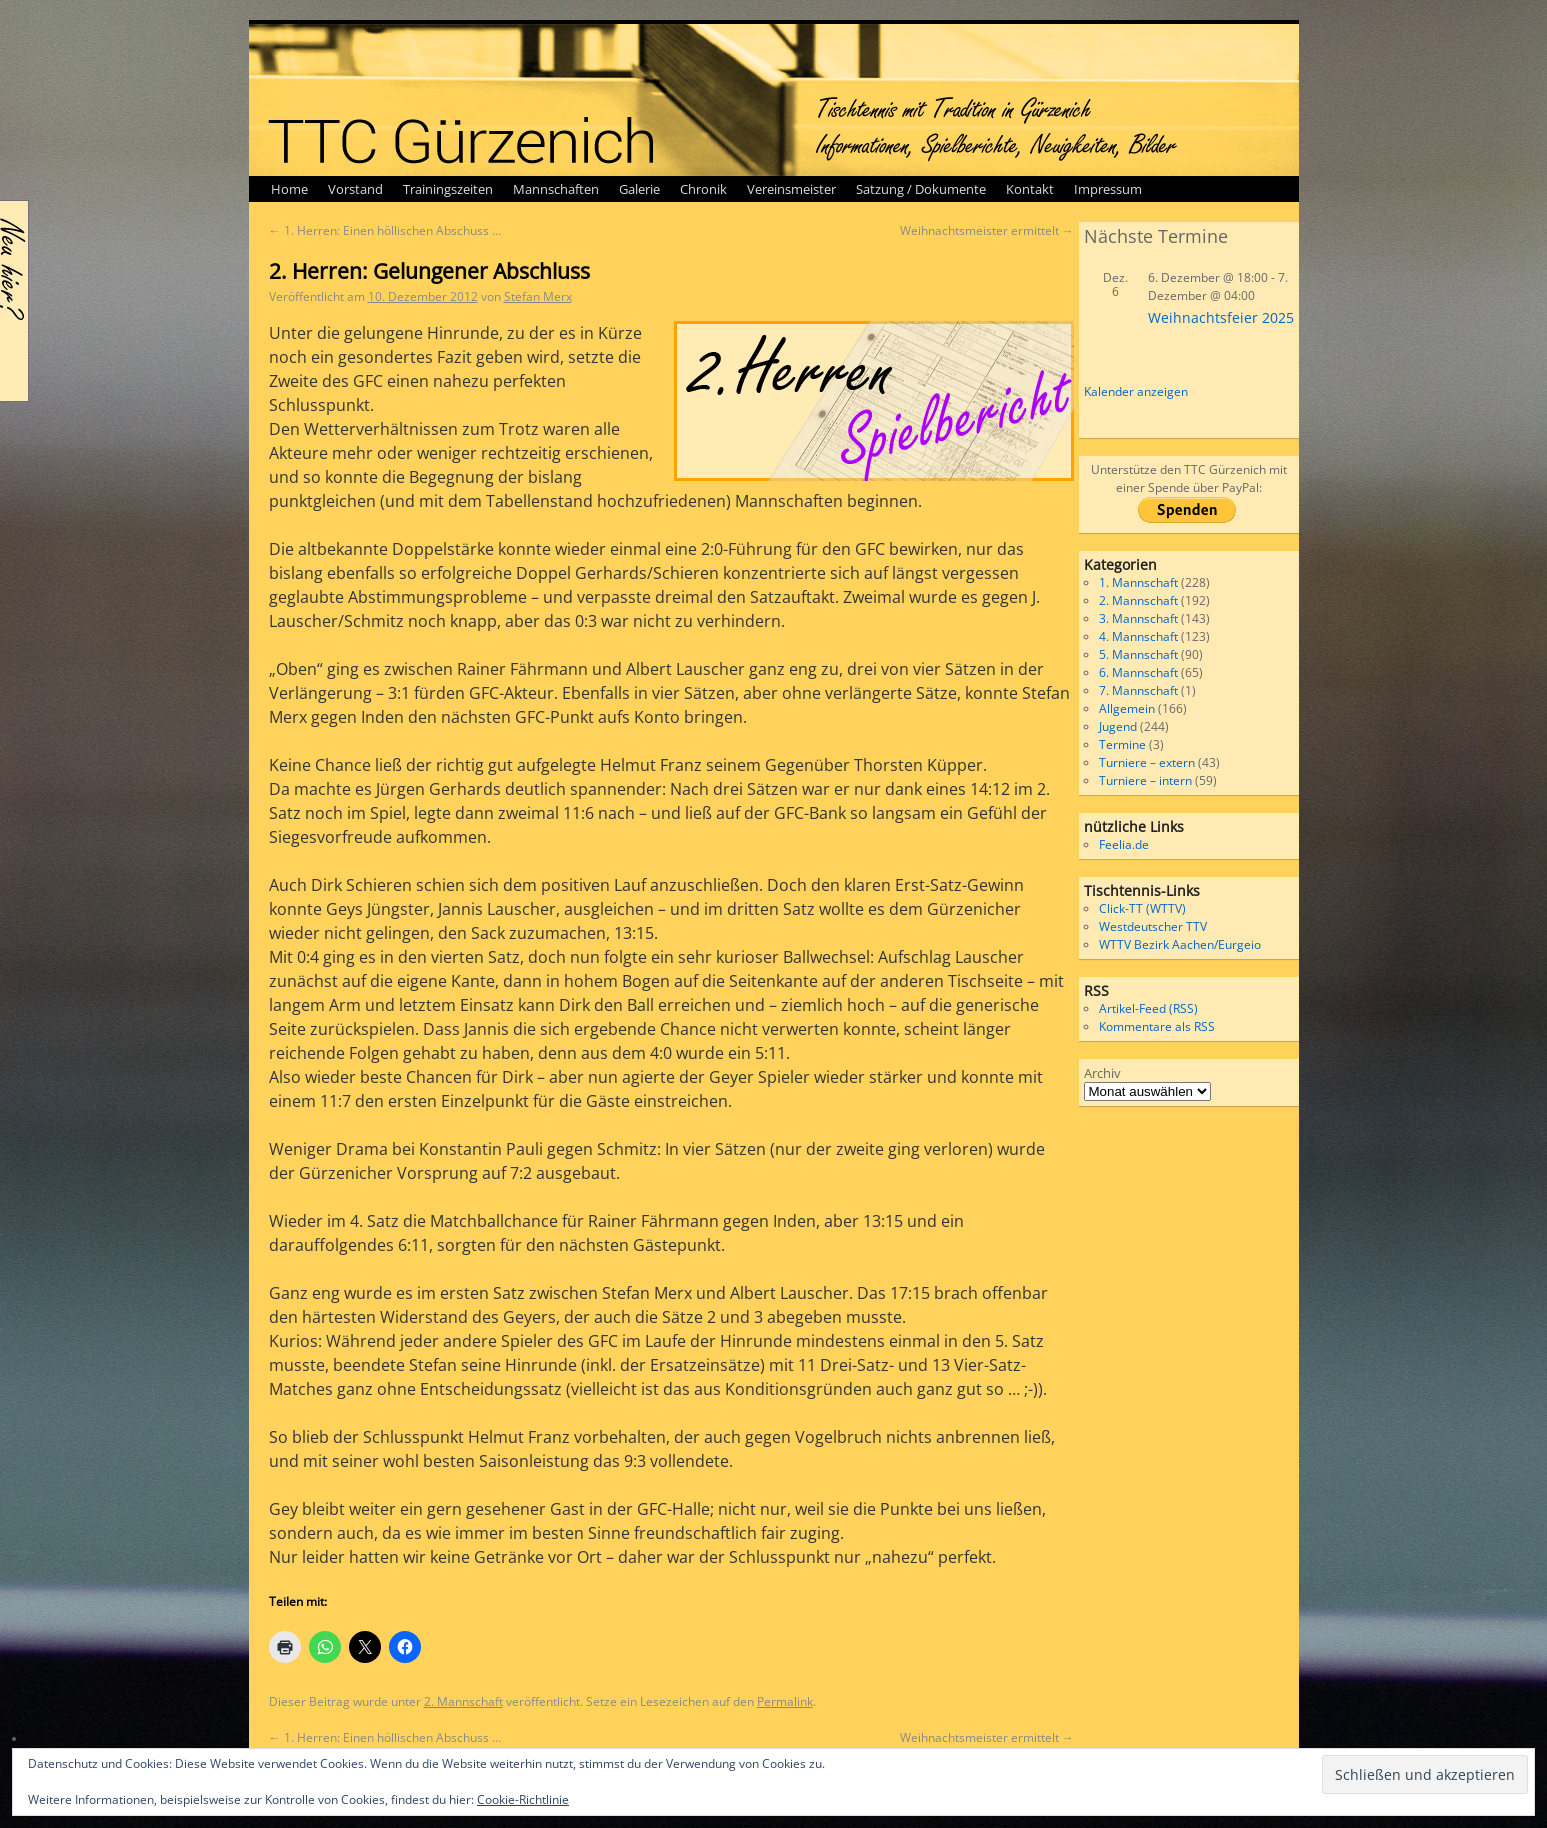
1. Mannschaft (1138, 582)
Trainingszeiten (448, 189)
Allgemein (1127, 708)
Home (289, 189)
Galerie (639, 189)
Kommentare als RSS (1157, 1026)
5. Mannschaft (1138, 654)
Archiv (1102, 1073)
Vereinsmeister (791, 189)
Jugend (1118, 726)
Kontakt (1030, 189)
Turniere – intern (1145, 780)
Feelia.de (1124, 844)
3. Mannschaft (1138, 618)
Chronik (703, 189)
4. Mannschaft (1138, 636)
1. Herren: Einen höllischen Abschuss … (385, 230)
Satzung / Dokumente (921, 189)
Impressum (1108, 189)
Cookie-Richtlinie (523, 1799)
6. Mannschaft (1138, 672)
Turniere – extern (1147, 762)
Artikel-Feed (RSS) (1148, 1008)
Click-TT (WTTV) (1142, 908)
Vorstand (355, 189)
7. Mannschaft (1138, 690)
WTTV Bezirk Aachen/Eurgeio (1180, 944)
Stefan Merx (538, 296)
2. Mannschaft (463, 1701)
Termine (1122, 744)
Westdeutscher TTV (1153, 926)
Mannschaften (556, 189)
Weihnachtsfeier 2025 (1221, 317)
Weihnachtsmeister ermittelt (987, 230)
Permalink (785, 1701)
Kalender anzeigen (1136, 391)
